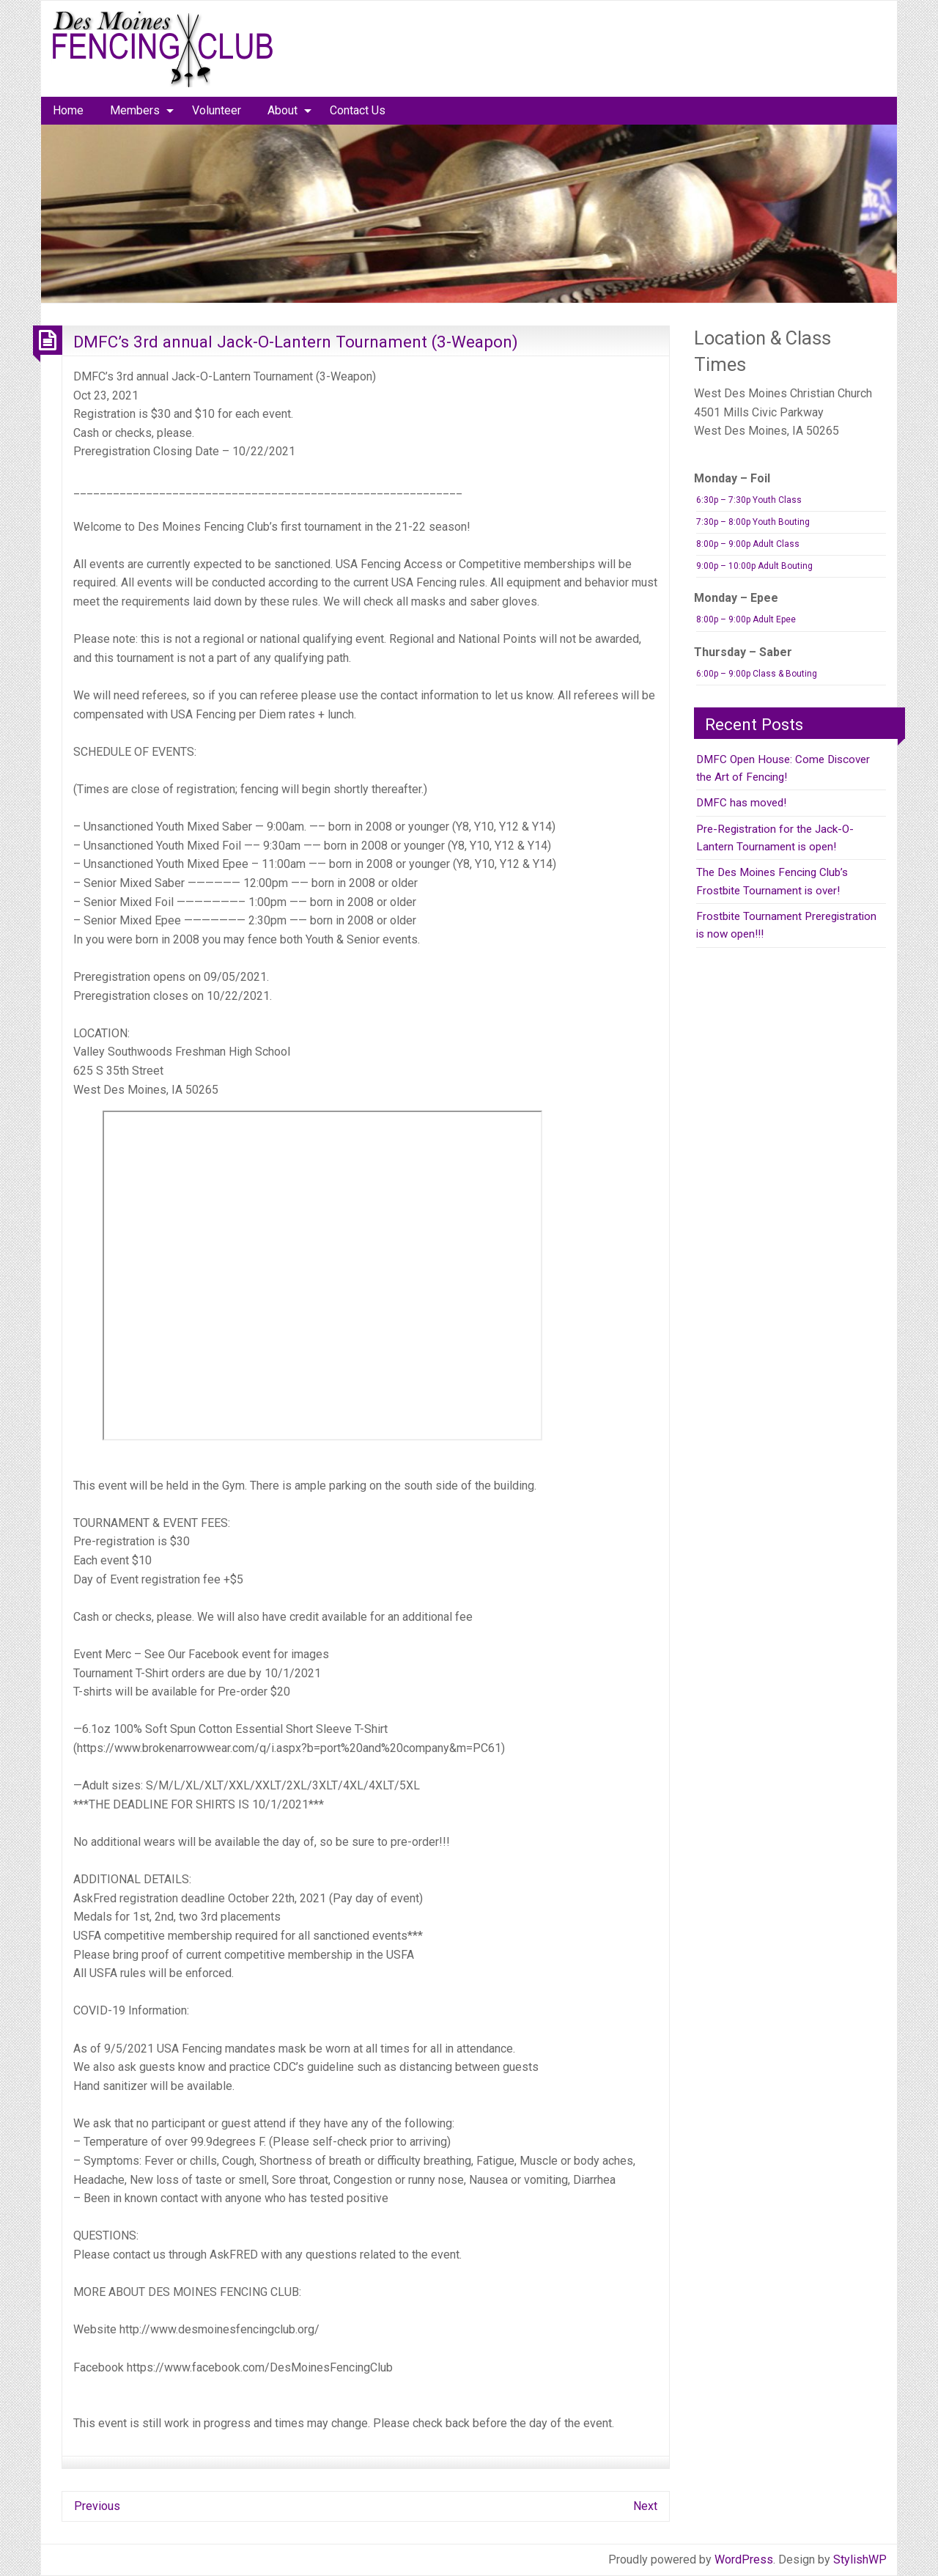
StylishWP (860, 2559)
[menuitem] (68, 111)
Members (135, 110)
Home (68, 110)
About (282, 110)
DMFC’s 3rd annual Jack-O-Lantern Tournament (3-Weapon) (295, 341)
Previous (97, 2506)
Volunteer (216, 110)
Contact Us (357, 110)
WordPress (743, 2559)
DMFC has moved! (741, 802)
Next (645, 2506)
